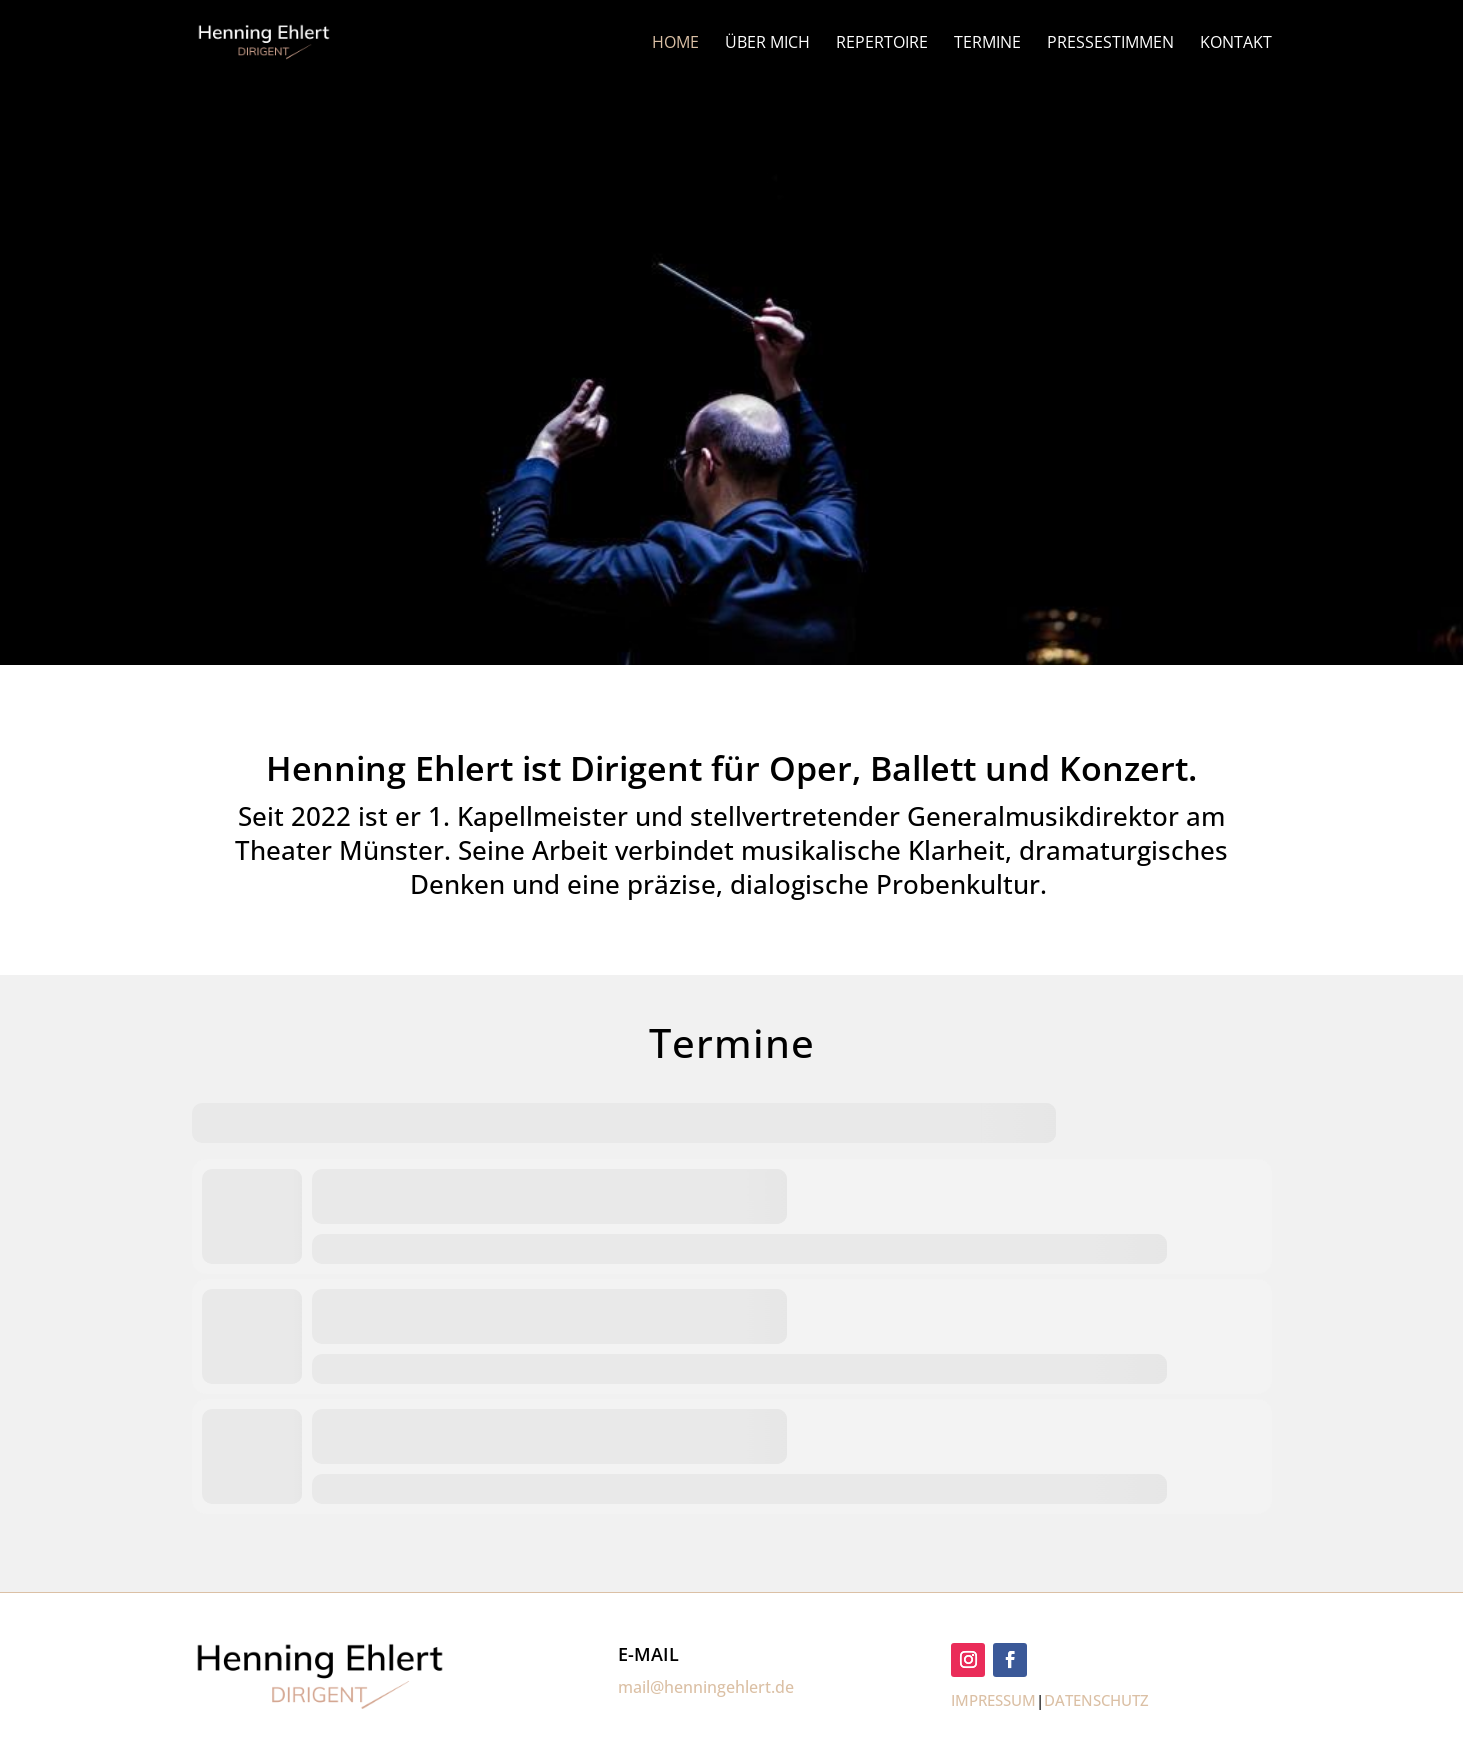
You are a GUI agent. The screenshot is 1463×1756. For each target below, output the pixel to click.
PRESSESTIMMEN (1110, 44)
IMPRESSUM (993, 1700)
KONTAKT (1236, 44)
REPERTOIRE (882, 44)
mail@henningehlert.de (706, 1687)
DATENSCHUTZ (1096, 1700)
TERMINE (987, 44)
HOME (675, 44)
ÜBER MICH (767, 44)
